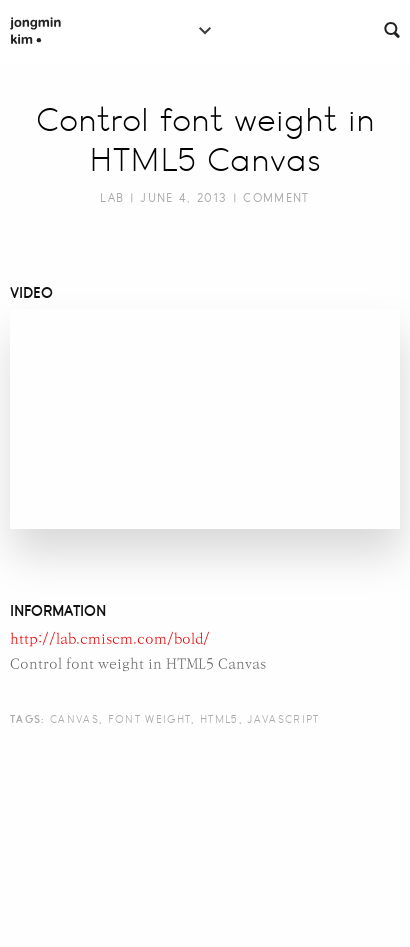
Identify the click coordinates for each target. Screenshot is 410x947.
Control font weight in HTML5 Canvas (205, 140)
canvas (74, 719)
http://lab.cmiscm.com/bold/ (110, 639)
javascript (283, 719)
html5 (219, 719)
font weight (150, 719)
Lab (112, 198)
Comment (276, 198)
